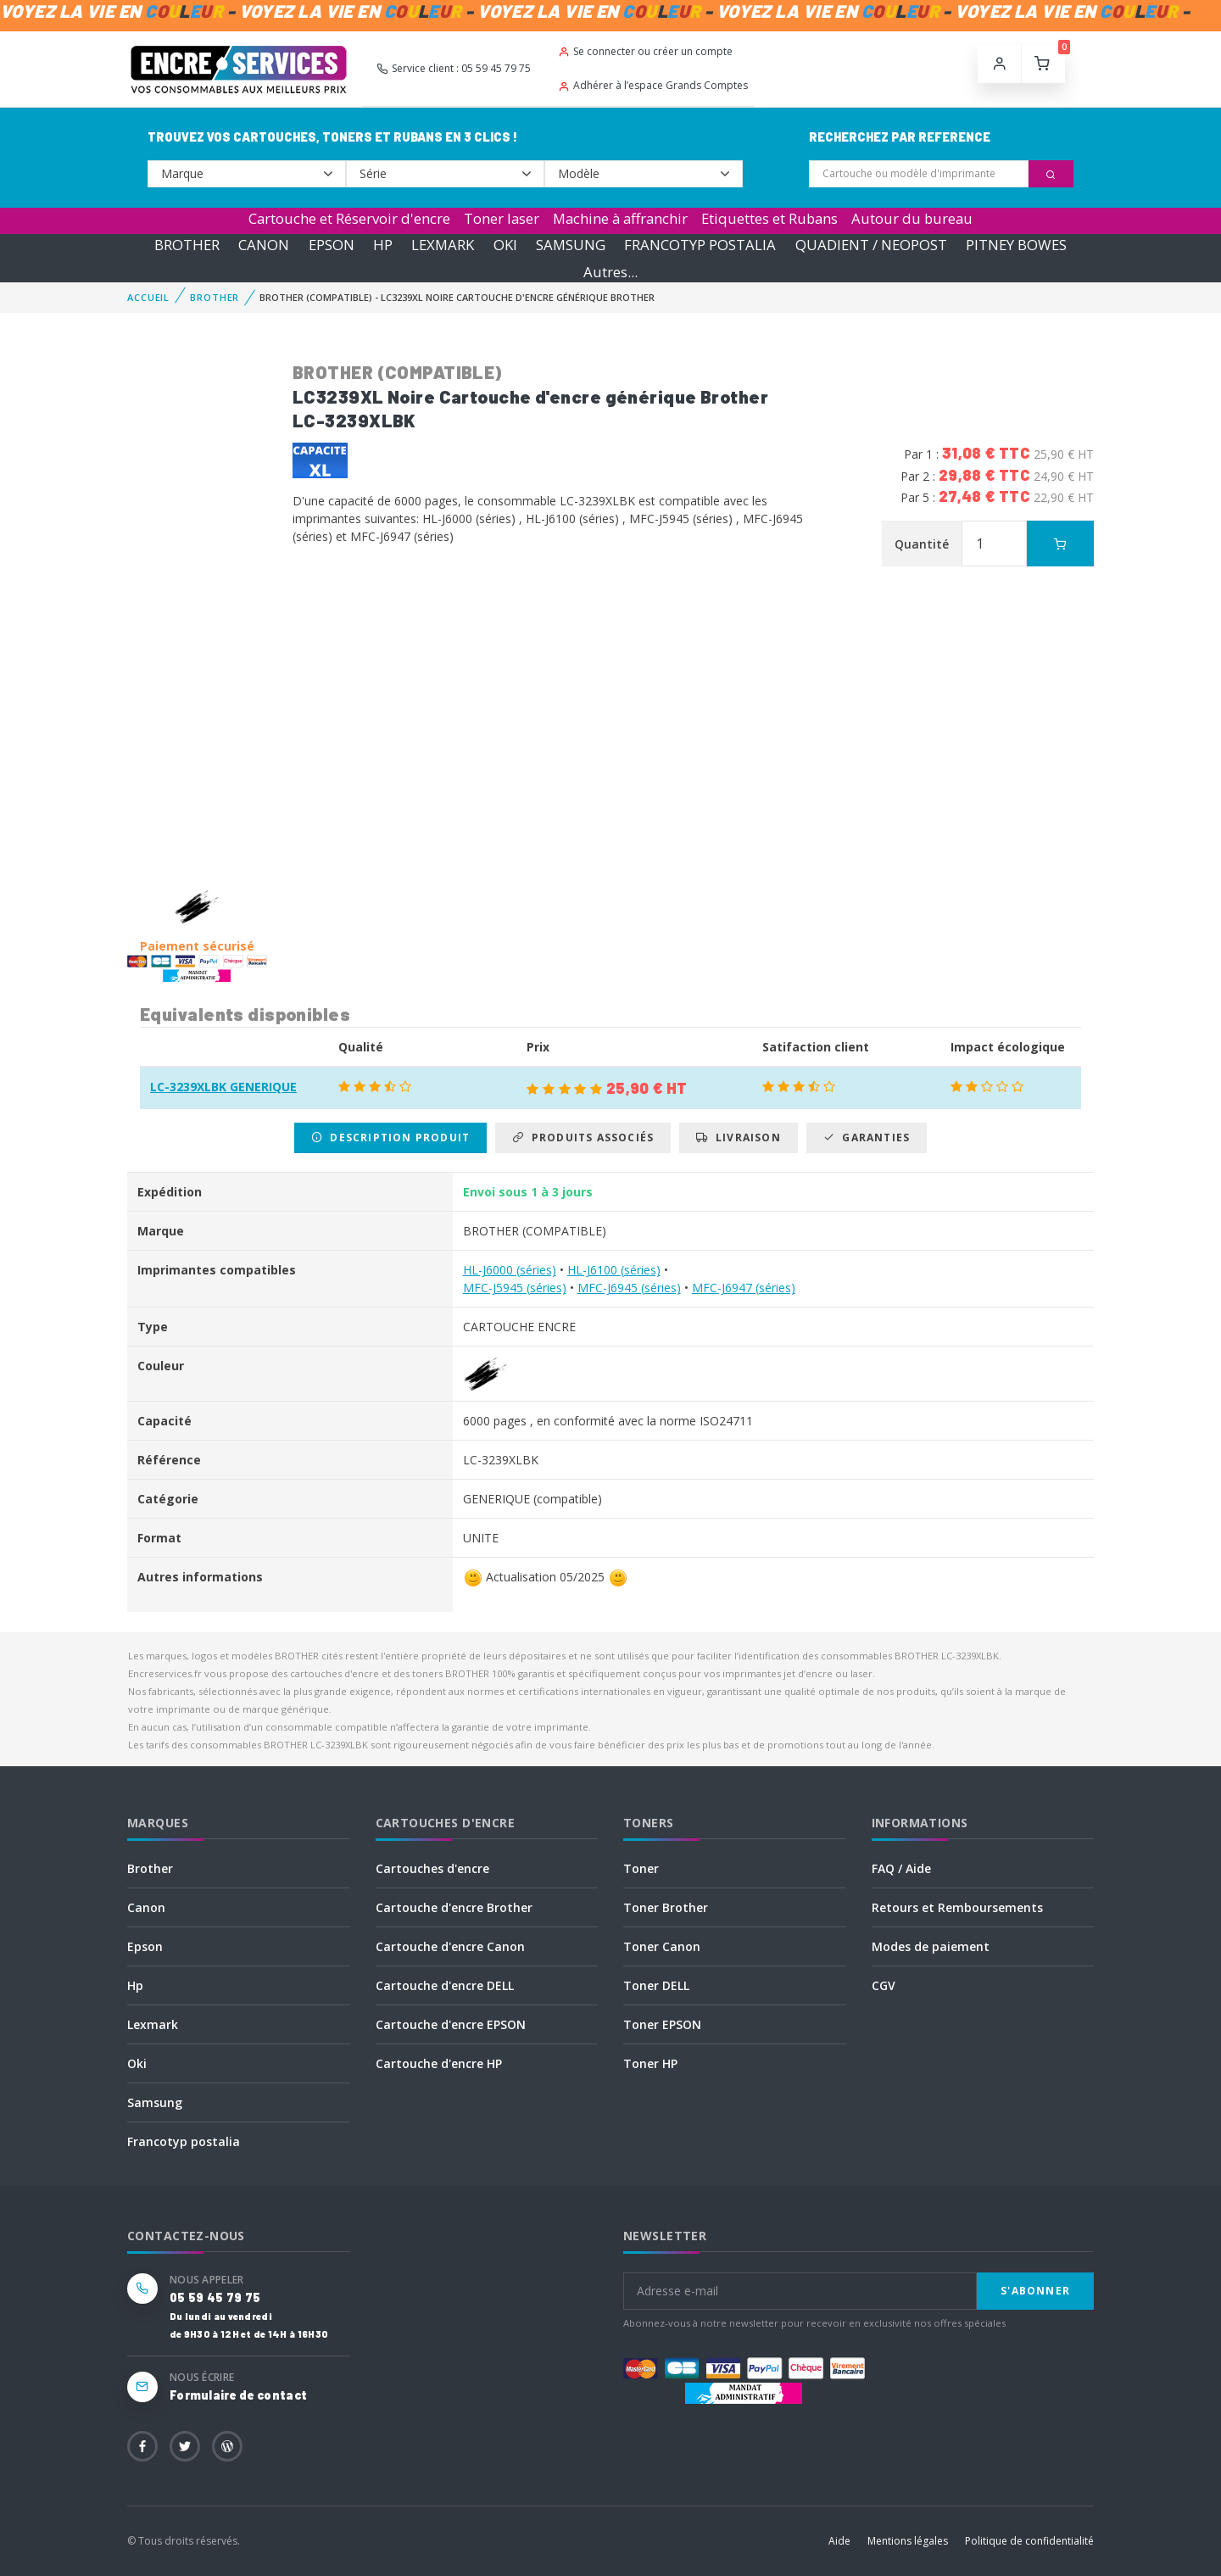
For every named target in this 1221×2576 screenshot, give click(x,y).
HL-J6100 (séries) (614, 1270)
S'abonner (1035, 2290)
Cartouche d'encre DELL (445, 1985)
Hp (135, 1985)
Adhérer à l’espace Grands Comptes (653, 85)
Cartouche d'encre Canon (450, 1946)
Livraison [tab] (738, 1137)
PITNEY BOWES (1016, 244)
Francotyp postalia (183, 2141)
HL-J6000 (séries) (509, 1270)
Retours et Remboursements (957, 1907)
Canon (146, 1907)
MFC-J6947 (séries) (743, 1288)
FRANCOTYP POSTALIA (700, 244)
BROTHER (187, 244)
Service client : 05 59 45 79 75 (453, 68)
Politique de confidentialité (1029, 2541)
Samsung (154, 2102)
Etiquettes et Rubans (769, 218)
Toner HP (650, 2063)
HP (383, 244)
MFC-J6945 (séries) (629, 1288)
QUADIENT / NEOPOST (871, 244)
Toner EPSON (662, 2024)
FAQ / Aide (901, 1868)
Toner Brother (665, 1907)
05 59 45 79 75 (215, 2297)
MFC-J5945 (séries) (514, 1288)
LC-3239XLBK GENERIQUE (223, 1087)
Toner (641, 1868)
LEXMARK (442, 244)
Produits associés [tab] (583, 1137)
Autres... (610, 272)
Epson (145, 1946)
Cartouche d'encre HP (439, 2063)
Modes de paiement (931, 1946)
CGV (883, 1985)
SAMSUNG (570, 244)
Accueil (148, 297)
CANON (263, 244)
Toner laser (501, 218)
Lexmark (152, 2024)
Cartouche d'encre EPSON (451, 2024)
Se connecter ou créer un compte (645, 51)
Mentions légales (907, 2541)
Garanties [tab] (866, 1137)
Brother (150, 1868)
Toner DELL (656, 1985)
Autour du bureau (912, 218)
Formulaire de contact (238, 2395)
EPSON (331, 244)
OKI (505, 244)
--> (247, 173)
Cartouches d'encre (432, 1868)
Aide (839, 2541)
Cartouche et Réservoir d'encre (349, 218)
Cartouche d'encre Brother (454, 1907)
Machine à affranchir (620, 218)
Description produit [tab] (390, 1137)
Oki (137, 2063)
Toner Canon (661, 1946)
